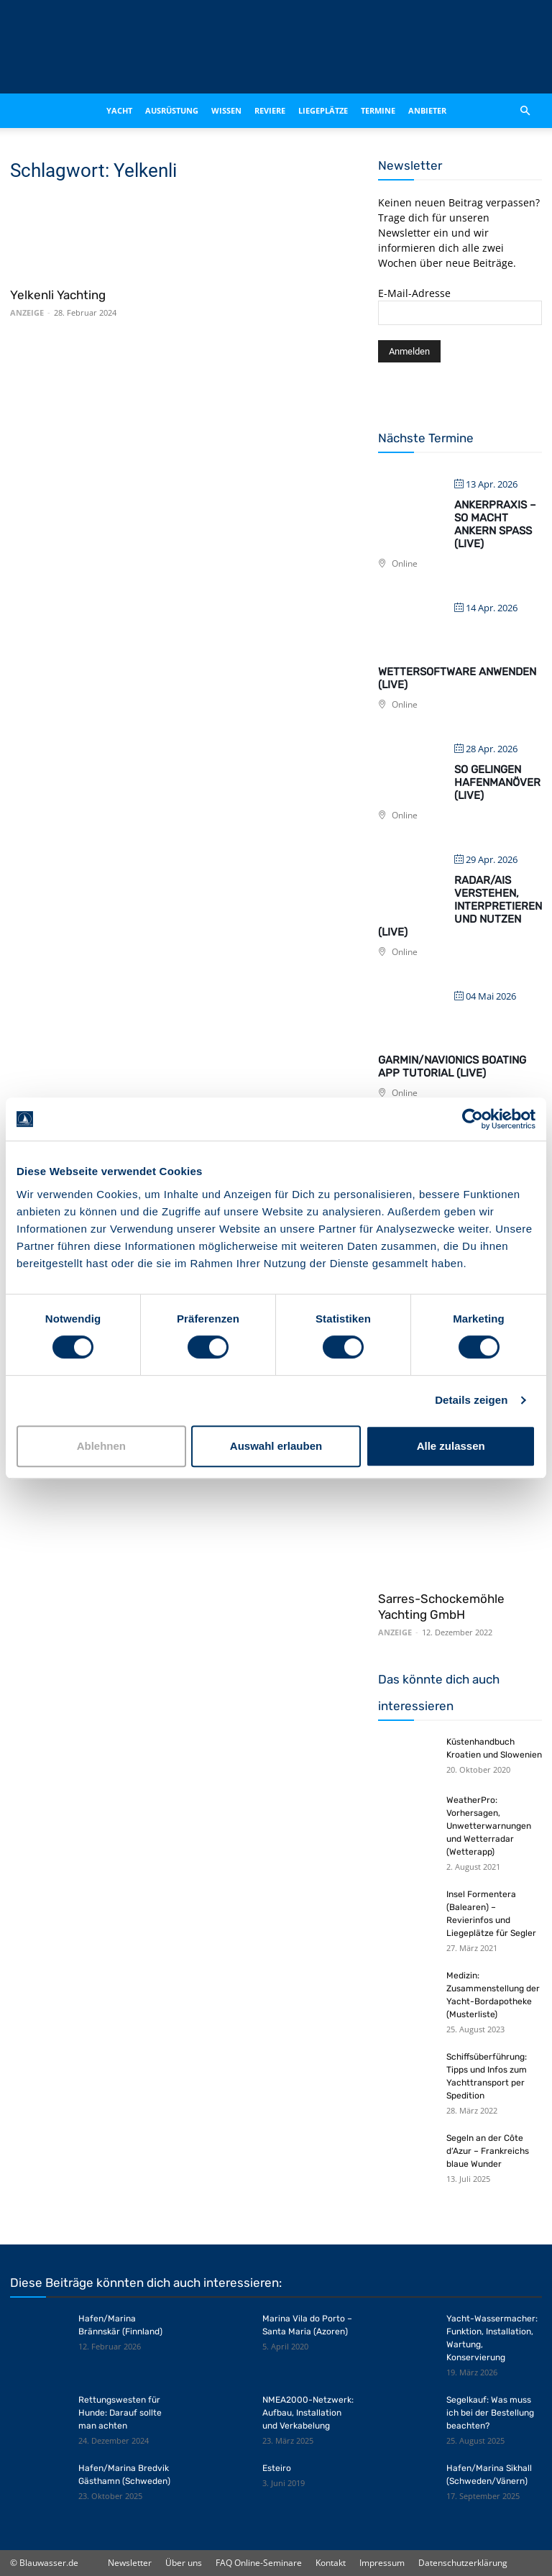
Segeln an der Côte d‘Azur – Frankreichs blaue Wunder (487, 2151)
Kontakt (331, 2563)
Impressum (382, 2563)
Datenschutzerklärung (462, 2563)
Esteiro (276, 2468)
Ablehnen (101, 1446)
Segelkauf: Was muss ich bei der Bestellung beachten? (490, 2413)
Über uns (183, 2563)
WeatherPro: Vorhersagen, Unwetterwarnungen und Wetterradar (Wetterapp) (488, 1826)
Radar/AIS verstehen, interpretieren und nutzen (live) (460, 906)
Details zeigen (471, 1400)
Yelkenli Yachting (58, 295)
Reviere (269, 110)
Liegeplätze (323, 110)
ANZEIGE (27, 312)
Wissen (226, 110)
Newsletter (130, 2563)
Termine (378, 110)
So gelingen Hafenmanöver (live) (497, 782)
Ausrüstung (171, 110)
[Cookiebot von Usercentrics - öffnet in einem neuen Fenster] (472, 1119)
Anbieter (427, 110)
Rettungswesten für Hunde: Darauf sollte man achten (120, 2413)
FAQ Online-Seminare (259, 2563)
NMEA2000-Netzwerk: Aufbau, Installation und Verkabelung (308, 2413)
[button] (524, 110)
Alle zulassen (451, 1446)
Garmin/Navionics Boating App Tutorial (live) (452, 1066)
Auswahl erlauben (276, 1446)
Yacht (119, 110)
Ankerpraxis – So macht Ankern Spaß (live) (495, 524)
